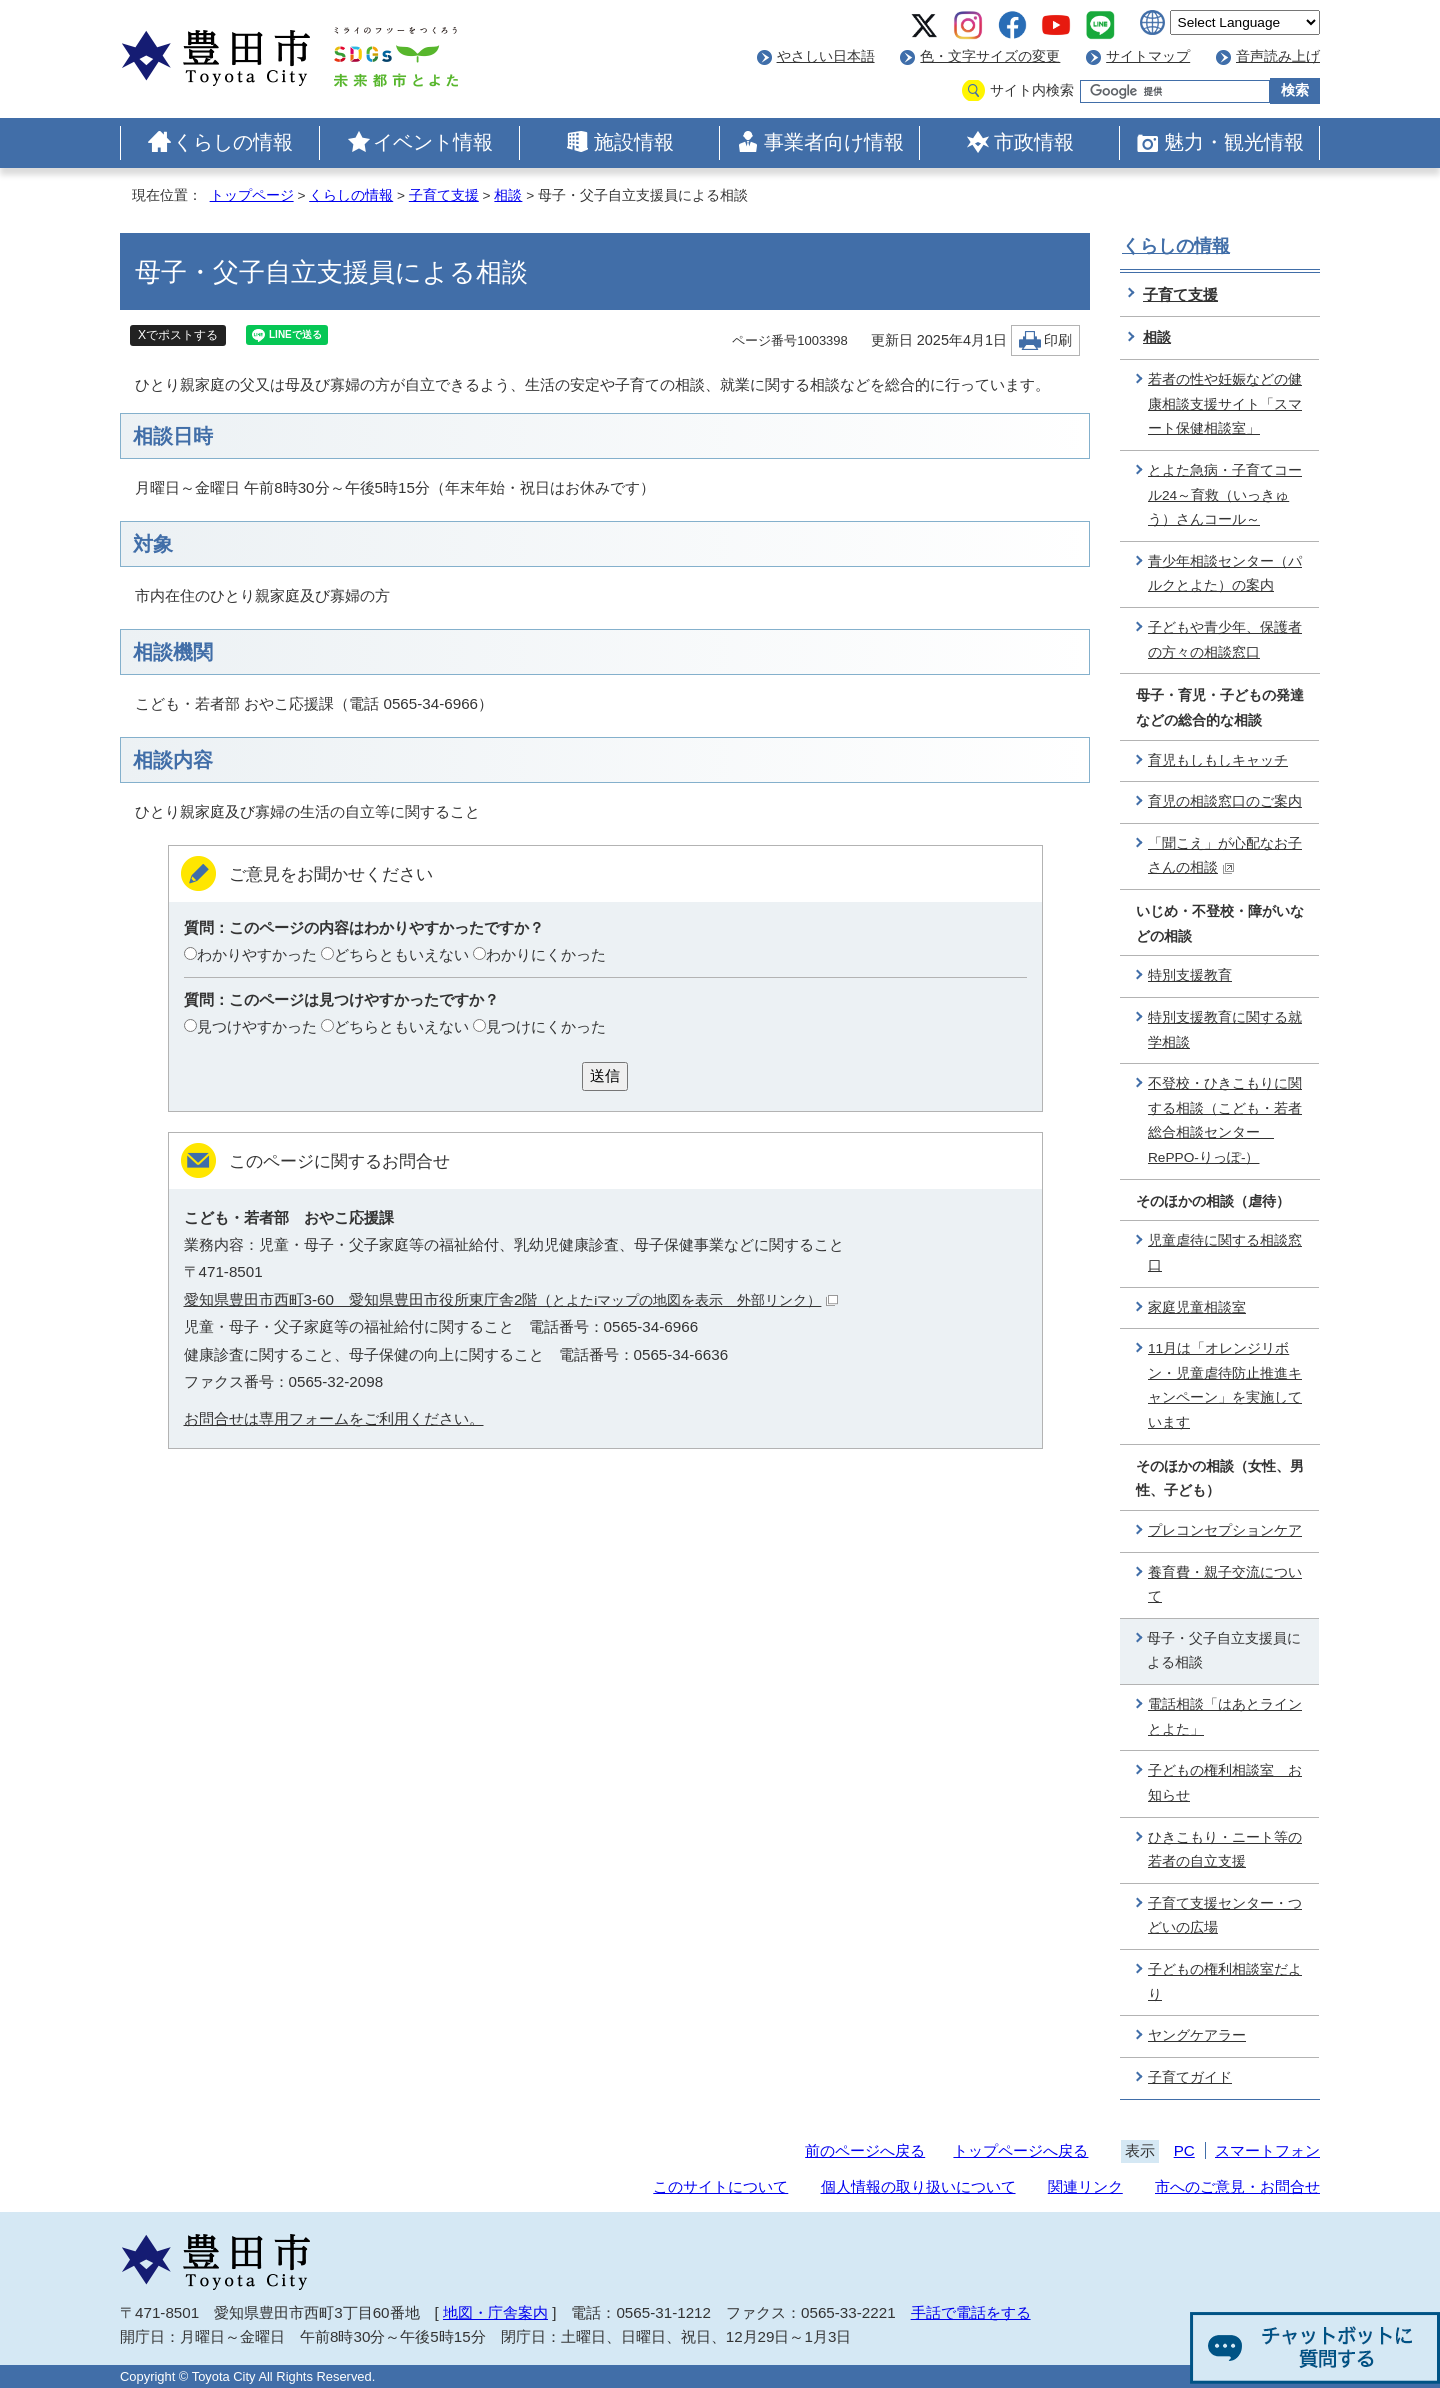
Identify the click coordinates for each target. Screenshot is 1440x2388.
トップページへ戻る (1020, 2150)
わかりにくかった (546, 954)
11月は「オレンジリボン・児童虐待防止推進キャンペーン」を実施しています (1225, 1385)
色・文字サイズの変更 (990, 56)
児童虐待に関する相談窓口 (1225, 1253)
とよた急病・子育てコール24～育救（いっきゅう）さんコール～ (1225, 495)
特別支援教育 (1190, 975)
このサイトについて (720, 2186)
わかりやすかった (257, 954)
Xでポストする (178, 335)
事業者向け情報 (834, 142)
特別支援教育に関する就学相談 (1225, 1030)
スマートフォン (1267, 2150)
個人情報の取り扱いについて (918, 2186)
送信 (605, 1075)
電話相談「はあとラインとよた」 (1225, 1717)
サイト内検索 (1032, 90)
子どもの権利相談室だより (1225, 1982)
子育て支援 (444, 195)
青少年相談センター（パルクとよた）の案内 (1225, 574)
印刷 (1058, 340)
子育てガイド (1190, 2077)
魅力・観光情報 (1234, 142)
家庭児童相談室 (1197, 1307)
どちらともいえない (401, 954)
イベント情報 (433, 142)
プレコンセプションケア (1225, 1530)
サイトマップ (1148, 56)
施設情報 (634, 142)
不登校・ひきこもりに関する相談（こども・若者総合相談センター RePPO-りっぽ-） (1225, 1120)
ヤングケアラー (1197, 2035)
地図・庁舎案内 (495, 2312)
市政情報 (1034, 142)
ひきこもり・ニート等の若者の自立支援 (1225, 1850)
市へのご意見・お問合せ (1237, 2186)
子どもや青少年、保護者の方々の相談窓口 (1225, 640)
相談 (508, 195)
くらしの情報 (233, 142)
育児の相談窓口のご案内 (1225, 801)
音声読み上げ (1278, 56)
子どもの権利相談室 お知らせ (1225, 1783)
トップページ (252, 195)
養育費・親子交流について (1225, 1585)
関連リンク (1085, 2186)
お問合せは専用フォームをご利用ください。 (334, 1418)
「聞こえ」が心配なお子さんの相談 (1225, 856)
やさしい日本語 (826, 56)
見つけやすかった (257, 1026)
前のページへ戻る (865, 2150)
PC (1184, 2150)
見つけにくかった (546, 1026)
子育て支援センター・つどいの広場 (1225, 1916)
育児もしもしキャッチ (1218, 760)
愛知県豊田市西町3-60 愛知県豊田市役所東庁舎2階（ (511, 1299)
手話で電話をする (971, 2312)
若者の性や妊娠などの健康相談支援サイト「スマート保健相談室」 (1225, 404)
